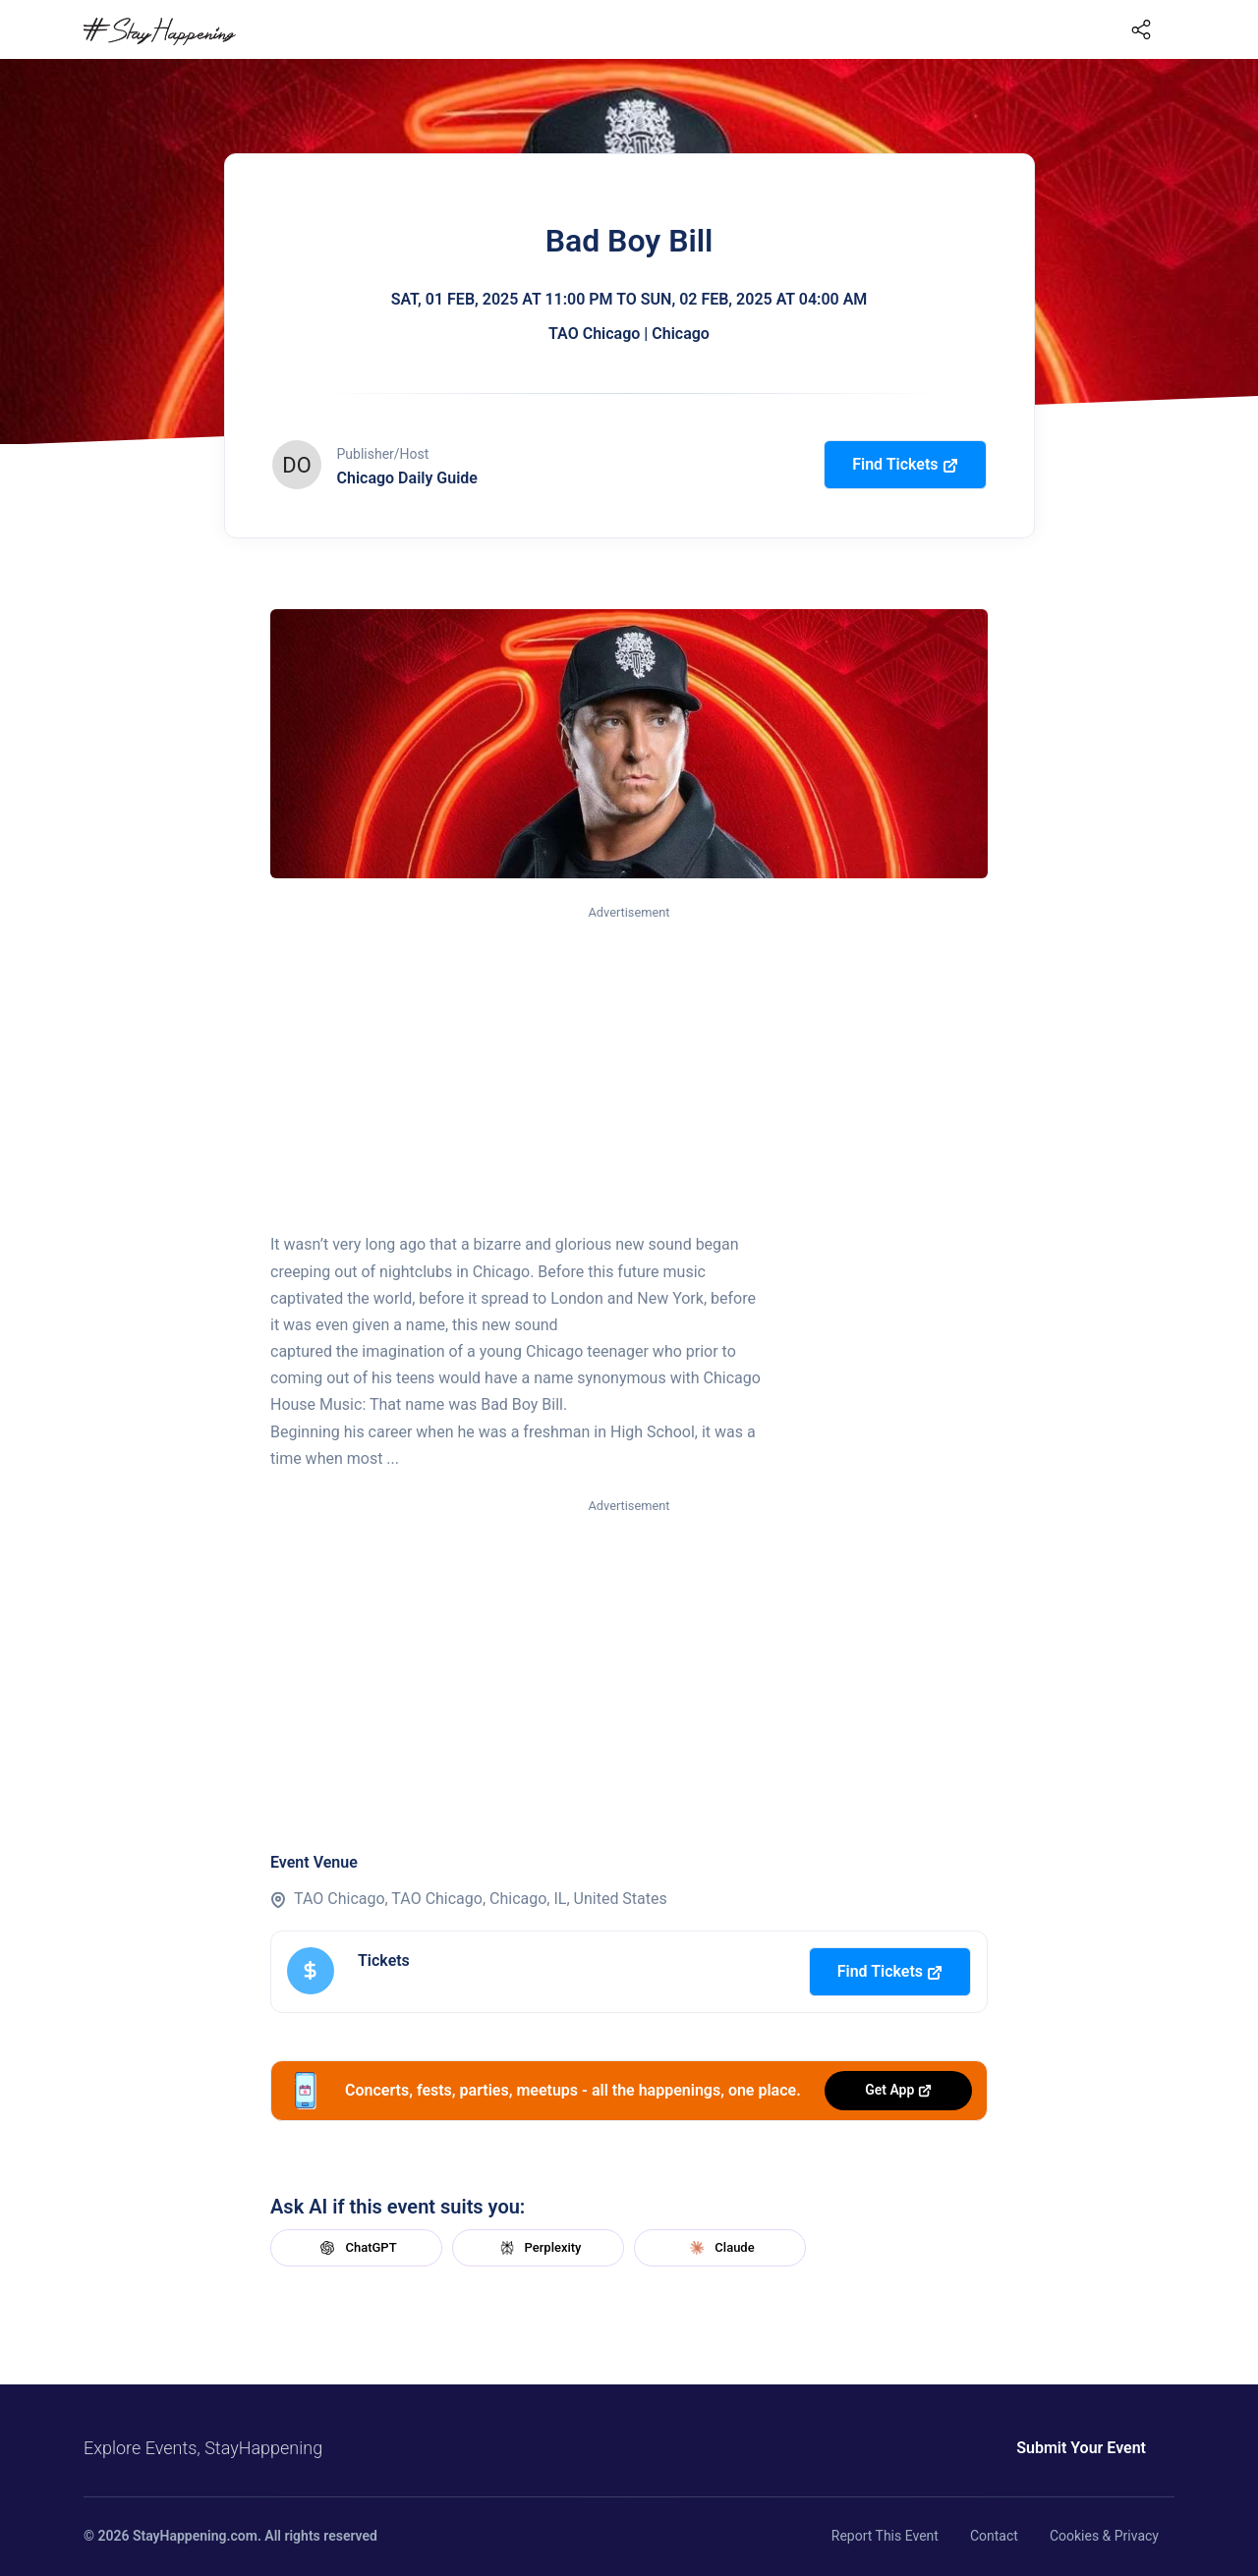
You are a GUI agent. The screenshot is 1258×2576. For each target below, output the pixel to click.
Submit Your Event (1081, 2447)
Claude (719, 2248)
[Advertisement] (629, 1069)
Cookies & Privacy (1104, 2536)
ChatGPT (355, 2248)
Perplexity (538, 2248)
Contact (994, 2536)
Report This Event (885, 2536)
